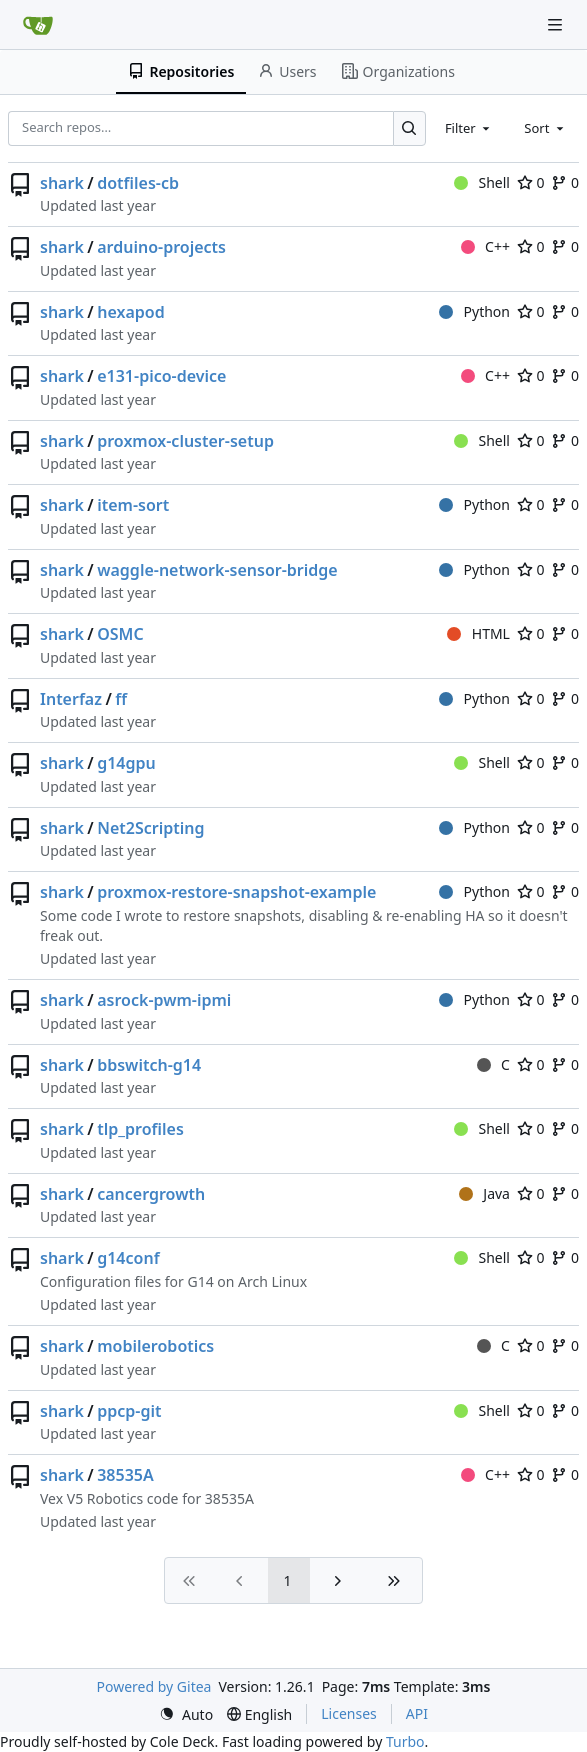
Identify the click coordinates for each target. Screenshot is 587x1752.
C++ (485, 246)
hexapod (130, 312)
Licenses (349, 1713)
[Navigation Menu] (557, 24)
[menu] (186, 1714)
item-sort (133, 505)
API (417, 1713)
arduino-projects (161, 247)
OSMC (120, 634)
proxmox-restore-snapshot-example (236, 892)
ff (121, 699)
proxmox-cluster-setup (185, 441)
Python (474, 311)
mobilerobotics (155, 1346)
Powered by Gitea (154, 1686)
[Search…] (409, 128)
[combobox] (469, 128)
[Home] (38, 25)
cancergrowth (151, 1194)
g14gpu (126, 763)
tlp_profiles (140, 1129)
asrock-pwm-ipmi (164, 1000)
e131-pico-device (161, 376)
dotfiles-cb (138, 183)
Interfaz (71, 699)
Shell (482, 182)
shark (62, 183)
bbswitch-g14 (149, 1065)
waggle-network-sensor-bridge (217, 570)
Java (484, 1193)
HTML (478, 633)
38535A (125, 1475)
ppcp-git (129, 1411)
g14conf (128, 1258)
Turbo (405, 1741)
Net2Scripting (150, 828)
